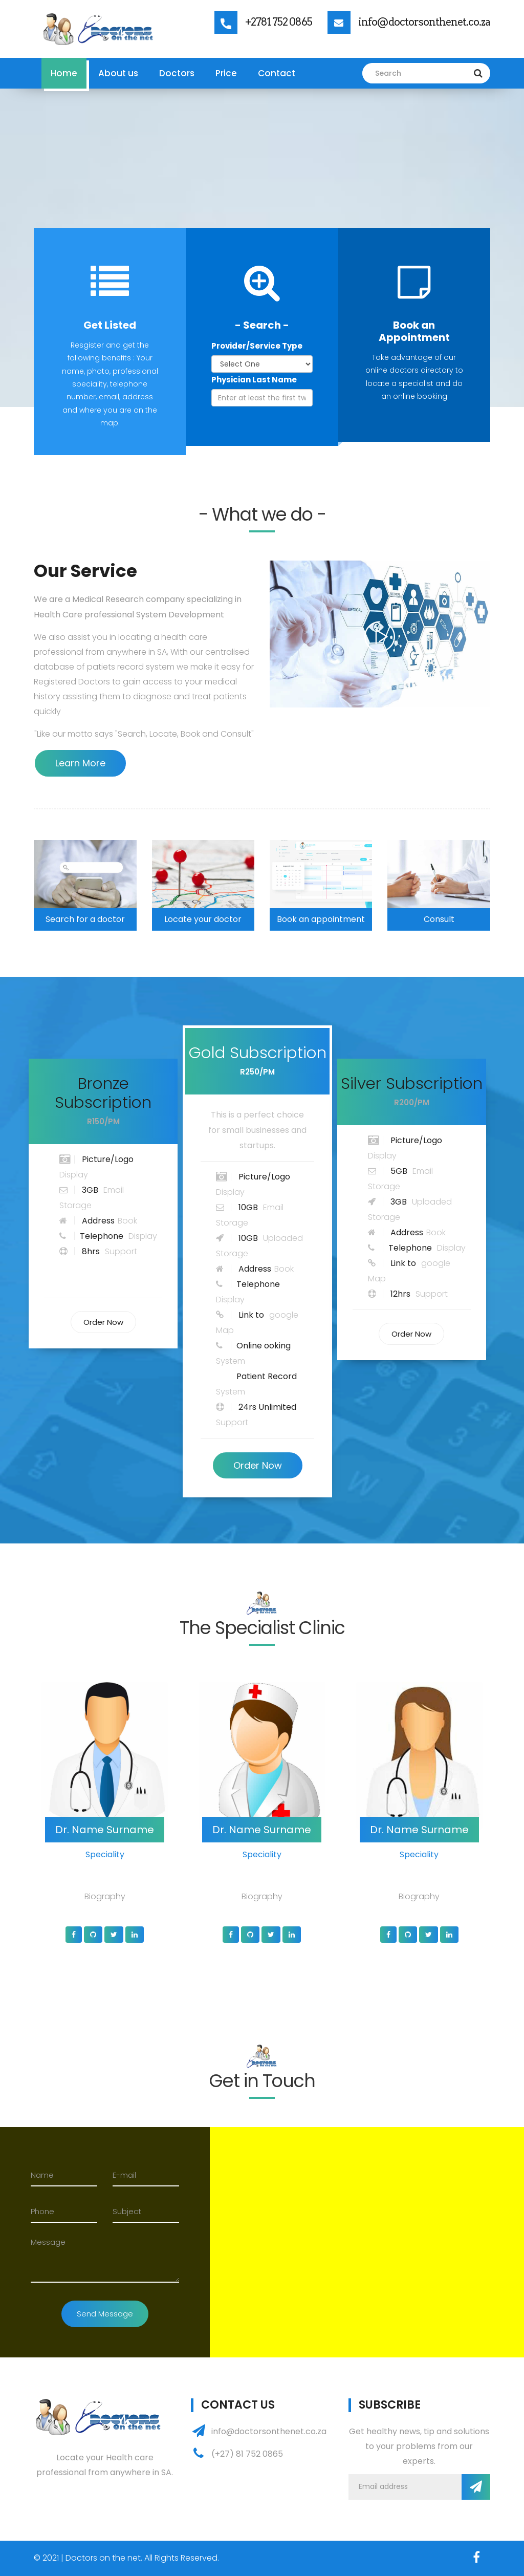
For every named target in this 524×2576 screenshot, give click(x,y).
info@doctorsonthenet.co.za (424, 22)
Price (226, 73)
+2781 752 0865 (278, 22)
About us (118, 73)
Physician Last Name (254, 379)
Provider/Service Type (256, 345)
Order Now (103, 1322)
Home (64, 73)
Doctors (176, 73)
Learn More (80, 763)
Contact (276, 73)
